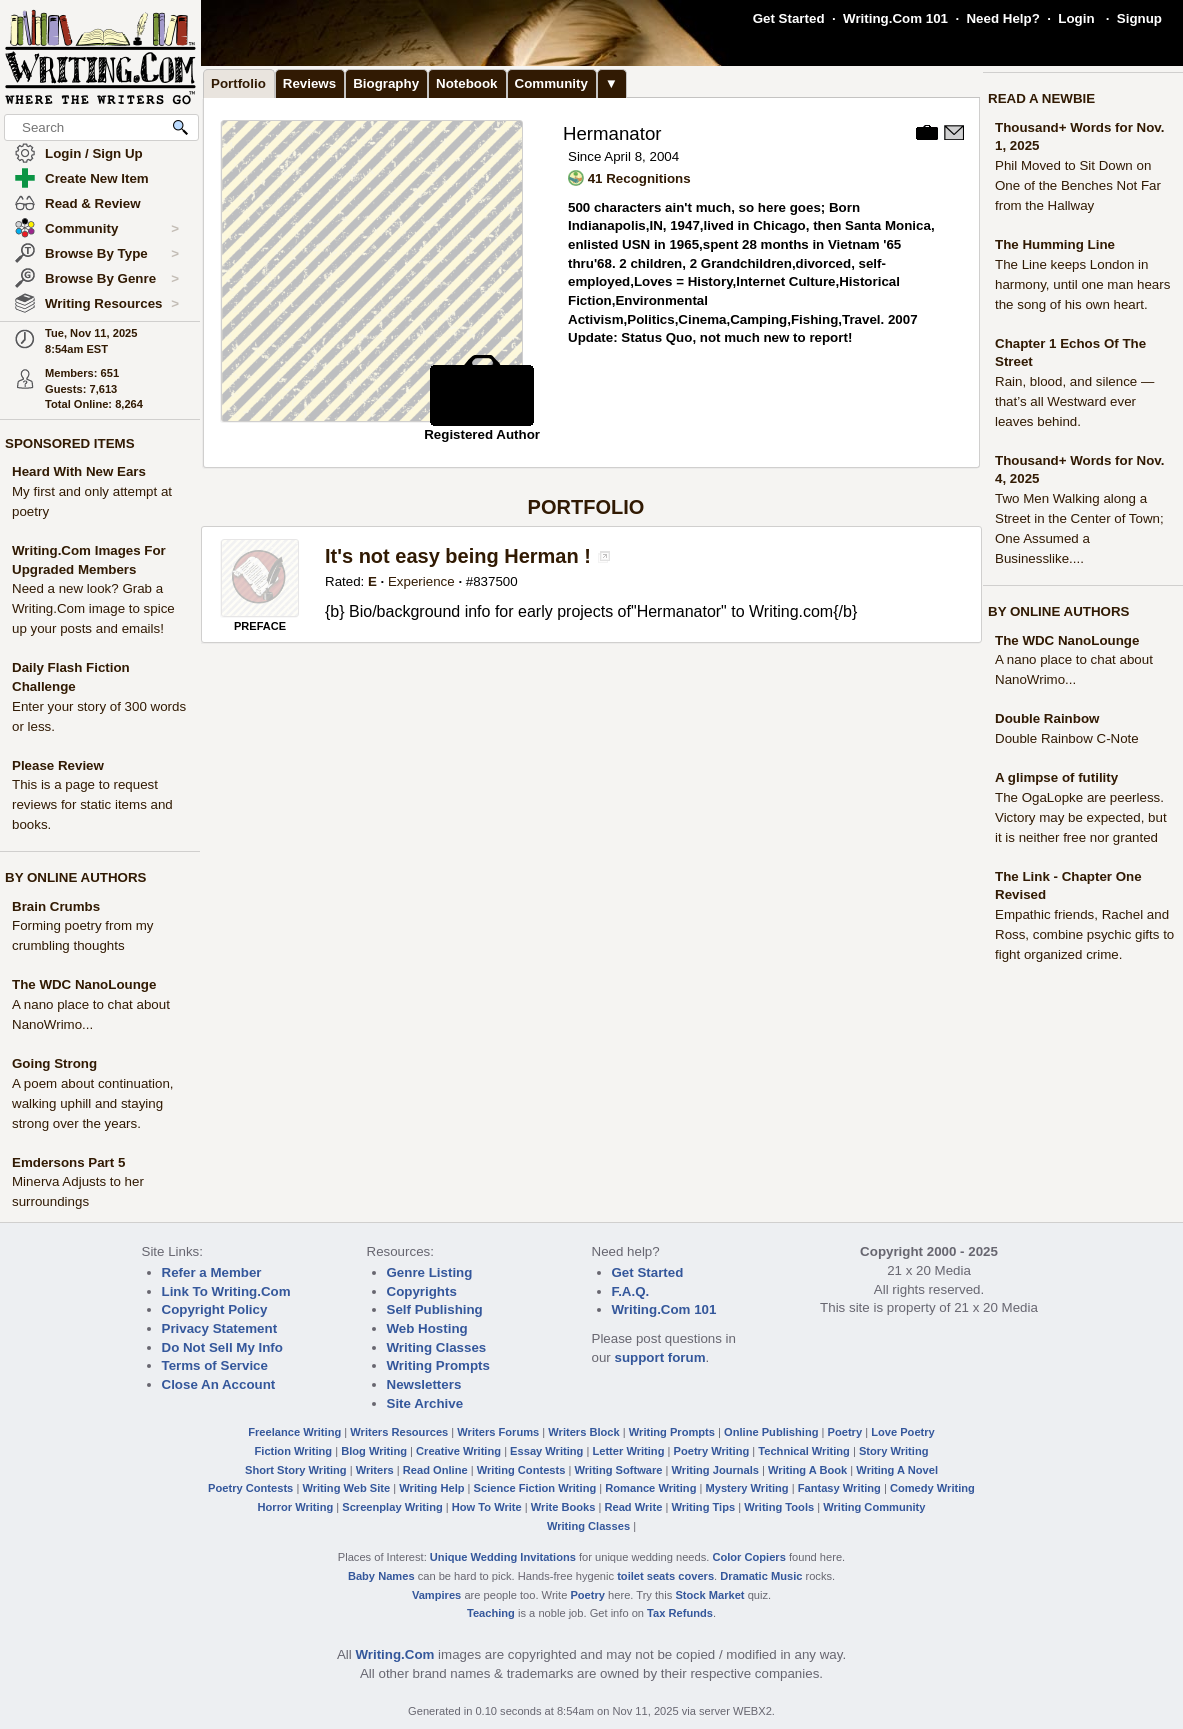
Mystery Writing (747, 1488)
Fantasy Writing (839, 1488)
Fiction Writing (294, 1451)
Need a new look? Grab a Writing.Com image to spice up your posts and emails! (93, 608)
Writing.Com (394, 1654)
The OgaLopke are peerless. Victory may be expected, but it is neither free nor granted (1081, 817)
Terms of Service (215, 1365)
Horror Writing (296, 1507)
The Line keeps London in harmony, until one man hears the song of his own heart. (1082, 284)
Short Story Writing (296, 1470)
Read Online (435, 1470)
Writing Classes (437, 1347)
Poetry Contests (250, 1488)
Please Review (58, 765)
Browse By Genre (112, 279)
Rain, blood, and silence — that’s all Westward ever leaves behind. (1074, 401)
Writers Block (583, 1432)
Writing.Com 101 (895, 18)
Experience (421, 581)
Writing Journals (715, 1470)
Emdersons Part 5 (68, 1162)
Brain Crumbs (56, 906)
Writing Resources (112, 304)
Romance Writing (650, 1488)
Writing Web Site (346, 1488)
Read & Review (93, 203)
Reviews (309, 83)
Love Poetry (903, 1432)
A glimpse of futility (1056, 777)
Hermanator (612, 133)
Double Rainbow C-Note (1067, 738)
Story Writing (894, 1451)
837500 (495, 581)
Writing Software (618, 1470)
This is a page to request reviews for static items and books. (92, 804)
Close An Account (219, 1384)
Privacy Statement (220, 1328)
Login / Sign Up (94, 153)
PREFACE (260, 626)
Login (1076, 18)
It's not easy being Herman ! (458, 556)
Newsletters (424, 1384)
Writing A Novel (897, 1470)
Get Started (789, 18)
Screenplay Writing (392, 1507)
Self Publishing (435, 1309)
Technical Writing (804, 1451)
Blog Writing (374, 1451)
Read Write (633, 1507)
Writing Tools (779, 1507)
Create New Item (97, 178)
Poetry (845, 1432)
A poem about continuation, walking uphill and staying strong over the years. (93, 1103)
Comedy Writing (932, 1488)
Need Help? (1002, 18)
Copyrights (422, 1291)
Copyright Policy (215, 1309)
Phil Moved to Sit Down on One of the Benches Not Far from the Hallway (1078, 185)
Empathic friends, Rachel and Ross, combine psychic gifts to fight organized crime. (1084, 934)
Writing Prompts (438, 1365)
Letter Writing (628, 1451)
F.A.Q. (631, 1291)
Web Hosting (427, 1328)
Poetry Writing (712, 1451)
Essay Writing (546, 1451)
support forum (659, 1357)
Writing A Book (807, 1470)
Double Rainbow (1047, 718)
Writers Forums (498, 1432)
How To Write (487, 1507)
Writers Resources (399, 1432)
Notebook (466, 83)
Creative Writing (458, 1451)
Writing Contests (521, 1470)
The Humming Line (1055, 244)
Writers (375, 1470)
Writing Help (431, 1488)
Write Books (563, 1507)
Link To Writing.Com (226, 1291)
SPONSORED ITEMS (70, 443)
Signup (1139, 18)
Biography (386, 83)
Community (112, 229)
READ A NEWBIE (1041, 98)
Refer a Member (212, 1272)
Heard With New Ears (79, 471)
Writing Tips (703, 1507)
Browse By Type (112, 254)
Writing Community (874, 1507)
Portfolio (238, 83)
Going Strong (54, 1063)
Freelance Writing (294, 1432)
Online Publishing (771, 1432)
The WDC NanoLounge (84, 984)
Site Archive (425, 1403)
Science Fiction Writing (535, 1488)
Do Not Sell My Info (222, 1347)
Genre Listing (430, 1272)
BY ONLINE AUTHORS (75, 877)
